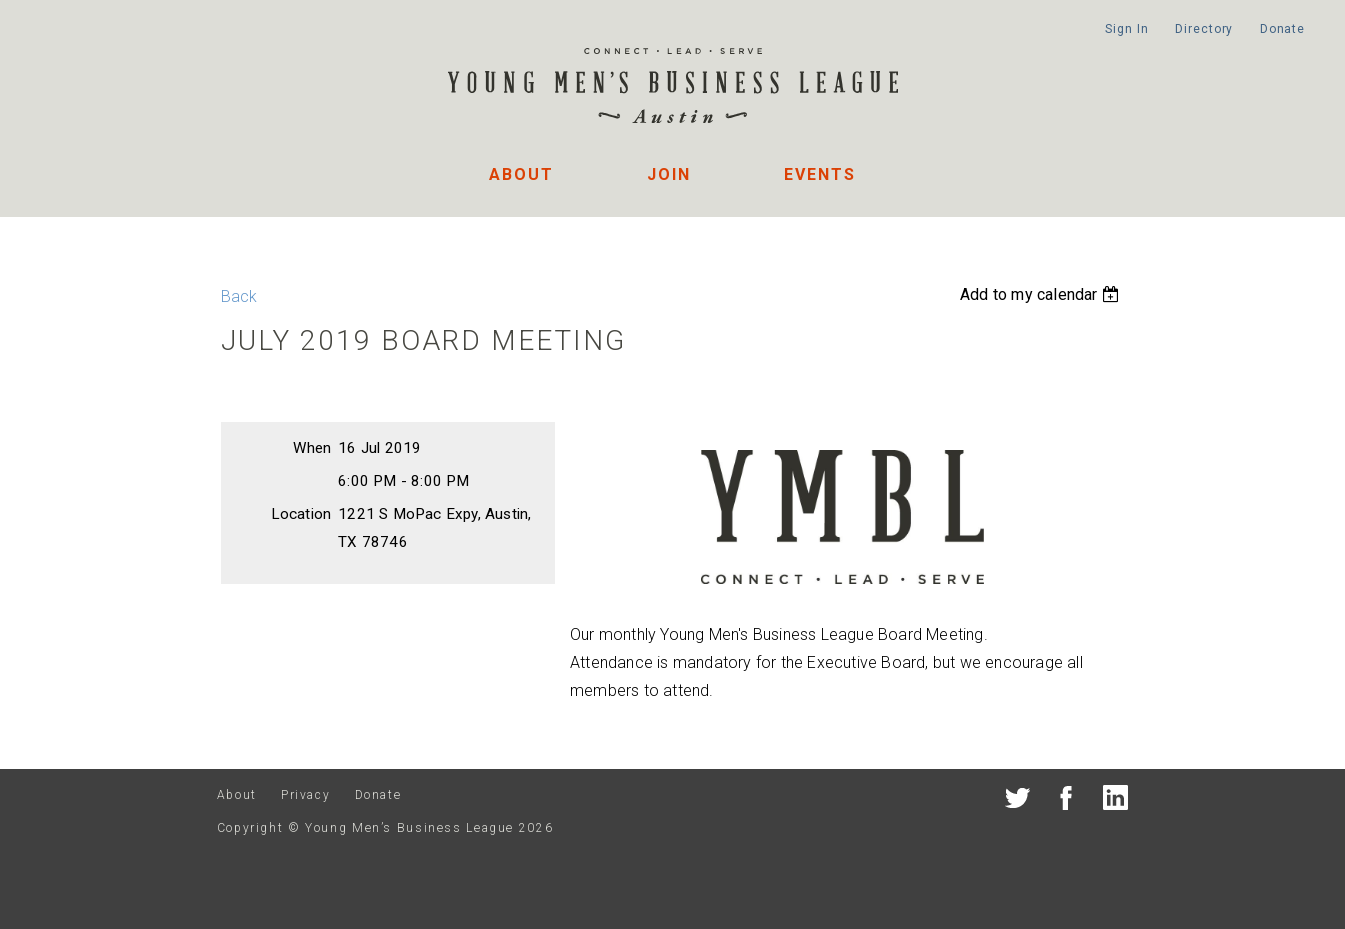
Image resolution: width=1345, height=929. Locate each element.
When (312, 448)
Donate (1282, 29)
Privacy (305, 795)
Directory (1204, 29)
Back (239, 296)
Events (820, 174)
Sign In (1126, 29)
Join (669, 174)
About (521, 174)
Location (301, 514)
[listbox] (1042, 294)
